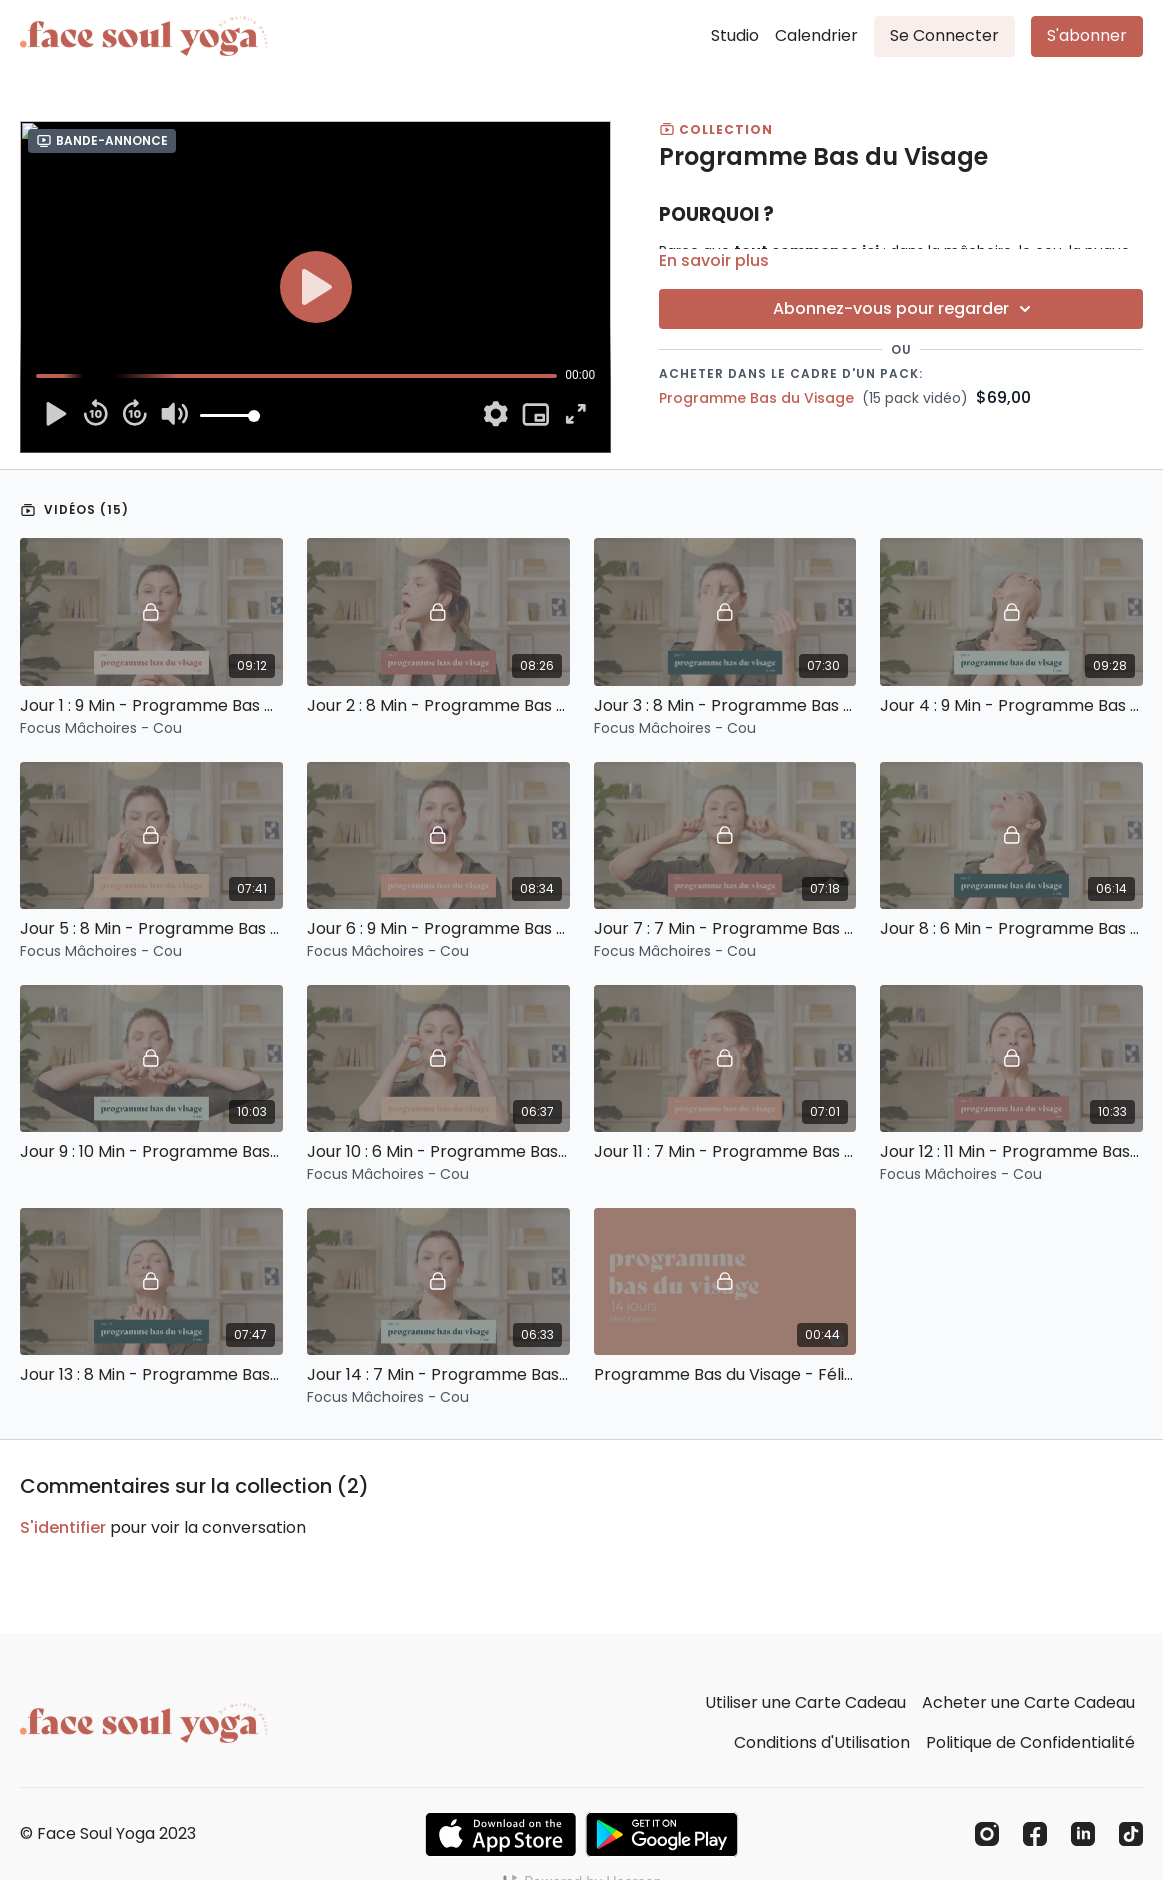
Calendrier (816, 35)
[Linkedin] (1083, 1834)
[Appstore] (500, 1834)
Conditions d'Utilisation (822, 1742)
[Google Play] (662, 1834)
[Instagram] (987, 1834)
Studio (735, 35)
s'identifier (63, 1527)
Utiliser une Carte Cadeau (805, 1702)
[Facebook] (1035, 1834)
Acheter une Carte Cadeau (1028, 1702)
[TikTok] (1131, 1834)
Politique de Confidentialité (1030, 1742)
